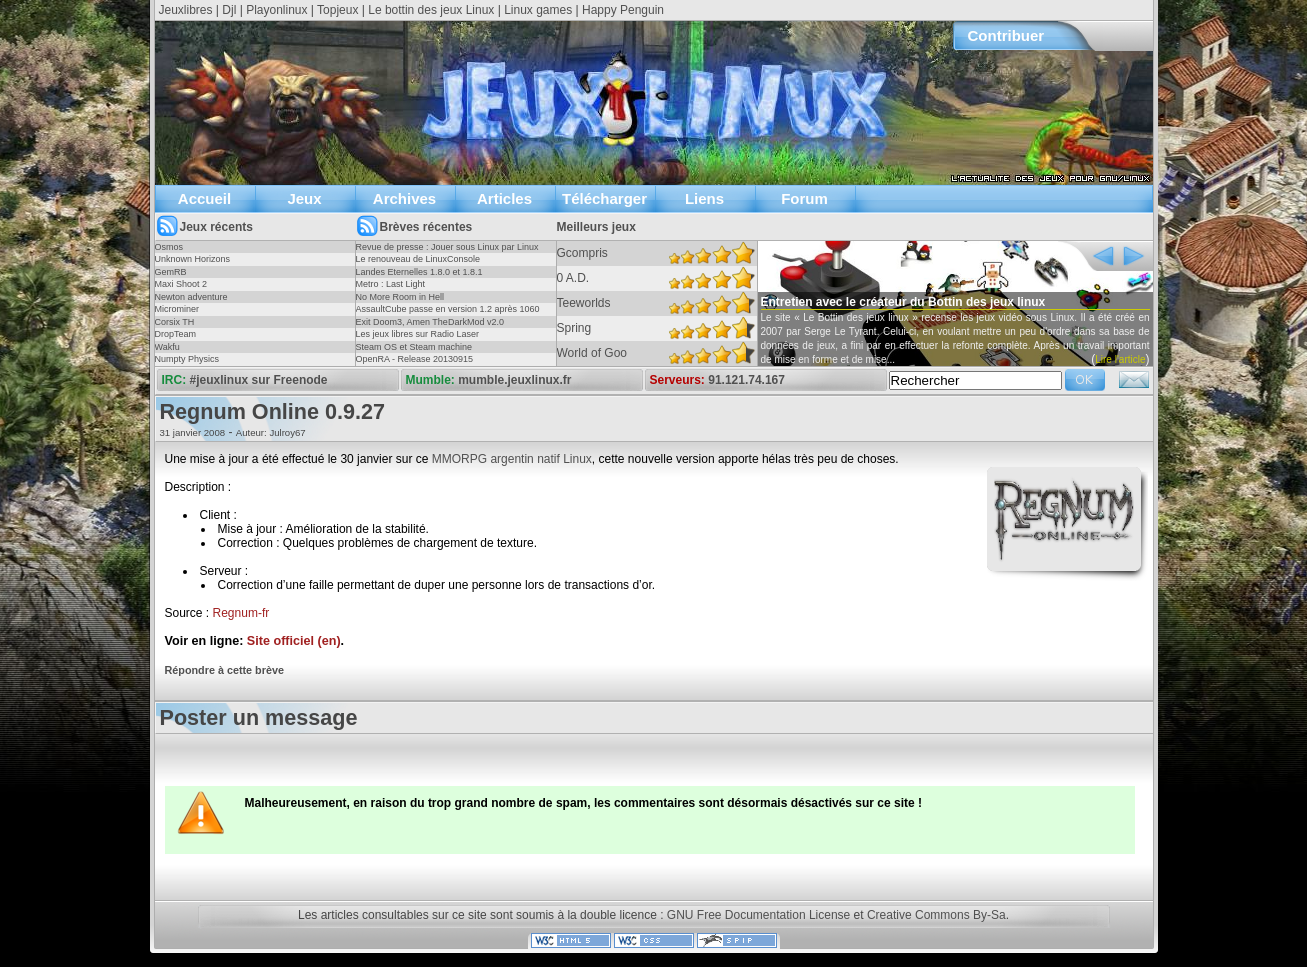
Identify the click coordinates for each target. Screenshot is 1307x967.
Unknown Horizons (193, 259)
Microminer (177, 309)
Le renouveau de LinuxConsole (418, 259)
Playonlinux (276, 10)
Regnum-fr (241, 613)
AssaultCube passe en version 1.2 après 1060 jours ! (448, 315)
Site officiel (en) (294, 641)
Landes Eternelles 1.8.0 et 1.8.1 (419, 272)
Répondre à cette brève (224, 670)
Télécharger (604, 198)
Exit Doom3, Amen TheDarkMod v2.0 (430, 322)
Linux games (538, 10)
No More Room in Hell (400, 297)
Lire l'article (1120, 359)
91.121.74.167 (746, 380)
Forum (804, 198)
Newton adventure (191, 297)
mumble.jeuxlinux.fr (514, 380)
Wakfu (167, 347)
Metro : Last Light (391, 284)
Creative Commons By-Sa (936, 915)
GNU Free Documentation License (758, 915)
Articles (504, 198)
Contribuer (1006, 35)
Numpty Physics (187, 359)
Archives (404, 198)
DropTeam (176, 334)
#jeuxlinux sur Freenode (259, 380)
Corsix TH (175, 322)
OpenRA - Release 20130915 (415, 359)
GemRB (171, 272)
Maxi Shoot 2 (181, 284)
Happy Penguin (623, 10)
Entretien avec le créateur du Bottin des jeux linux (903, 302)
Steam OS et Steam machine (414, 347)
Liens (704, 198)
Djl (229, 10)
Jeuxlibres (186, 10)
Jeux (304, 198)
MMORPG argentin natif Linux (512, 459)
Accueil (204, 198)
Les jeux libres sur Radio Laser (418, 334)
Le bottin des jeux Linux (431, 10)
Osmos (169, 247)
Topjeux (337, 10)
